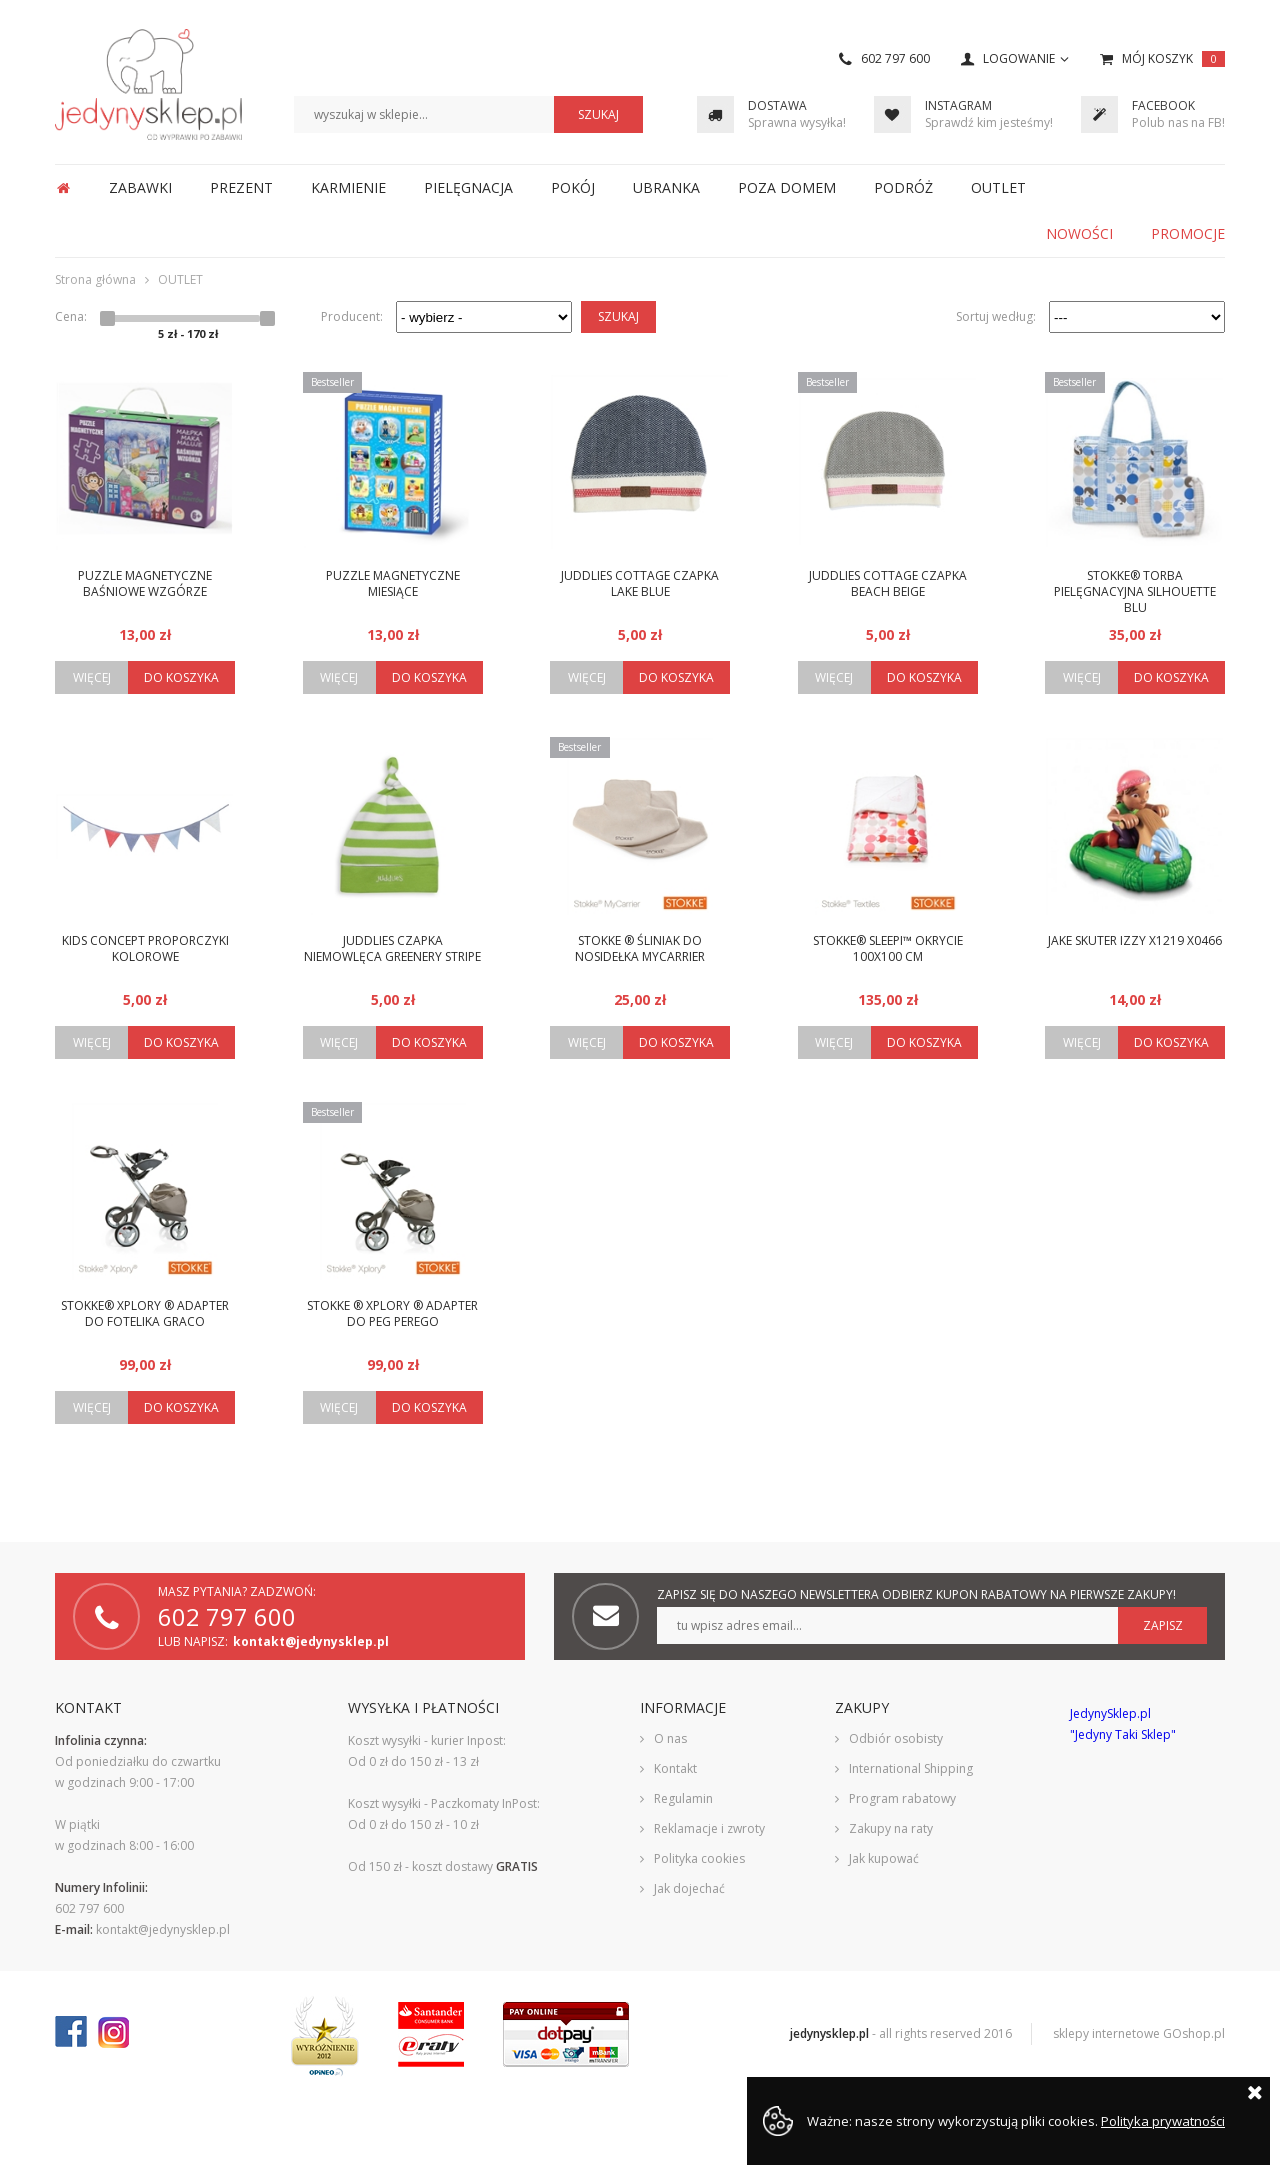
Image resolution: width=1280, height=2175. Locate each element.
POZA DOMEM (787, 187)
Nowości (1079, 233)
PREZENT (241, 187)
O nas (670, 1738)
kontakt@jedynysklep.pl (311, 1641)
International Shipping (911, 1768)
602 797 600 (895, 59)
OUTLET (998, 187)
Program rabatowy (902, 1798)
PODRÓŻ (903, 187)
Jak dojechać (689, 1888)
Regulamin (683, 1798)
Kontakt (675, 1768)
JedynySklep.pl (148, 84)
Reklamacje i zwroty (709, 1828)
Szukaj (618, 316)
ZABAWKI (140, 187)
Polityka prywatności (1163, 2121)
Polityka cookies (699, 1858)
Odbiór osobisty (896, 1738)
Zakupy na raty (891, 1828)
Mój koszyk (1173, 59)
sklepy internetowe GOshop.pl (1139, 2033)
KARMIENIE (348, 187)
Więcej (92, 677)
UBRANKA (666, 187)
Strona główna (63, 188)
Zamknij (1255, 2092)
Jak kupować (884, 1858)
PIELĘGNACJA (468, 187)
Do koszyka (181, 677)
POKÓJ (573, 187)
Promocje (1188, 233)
